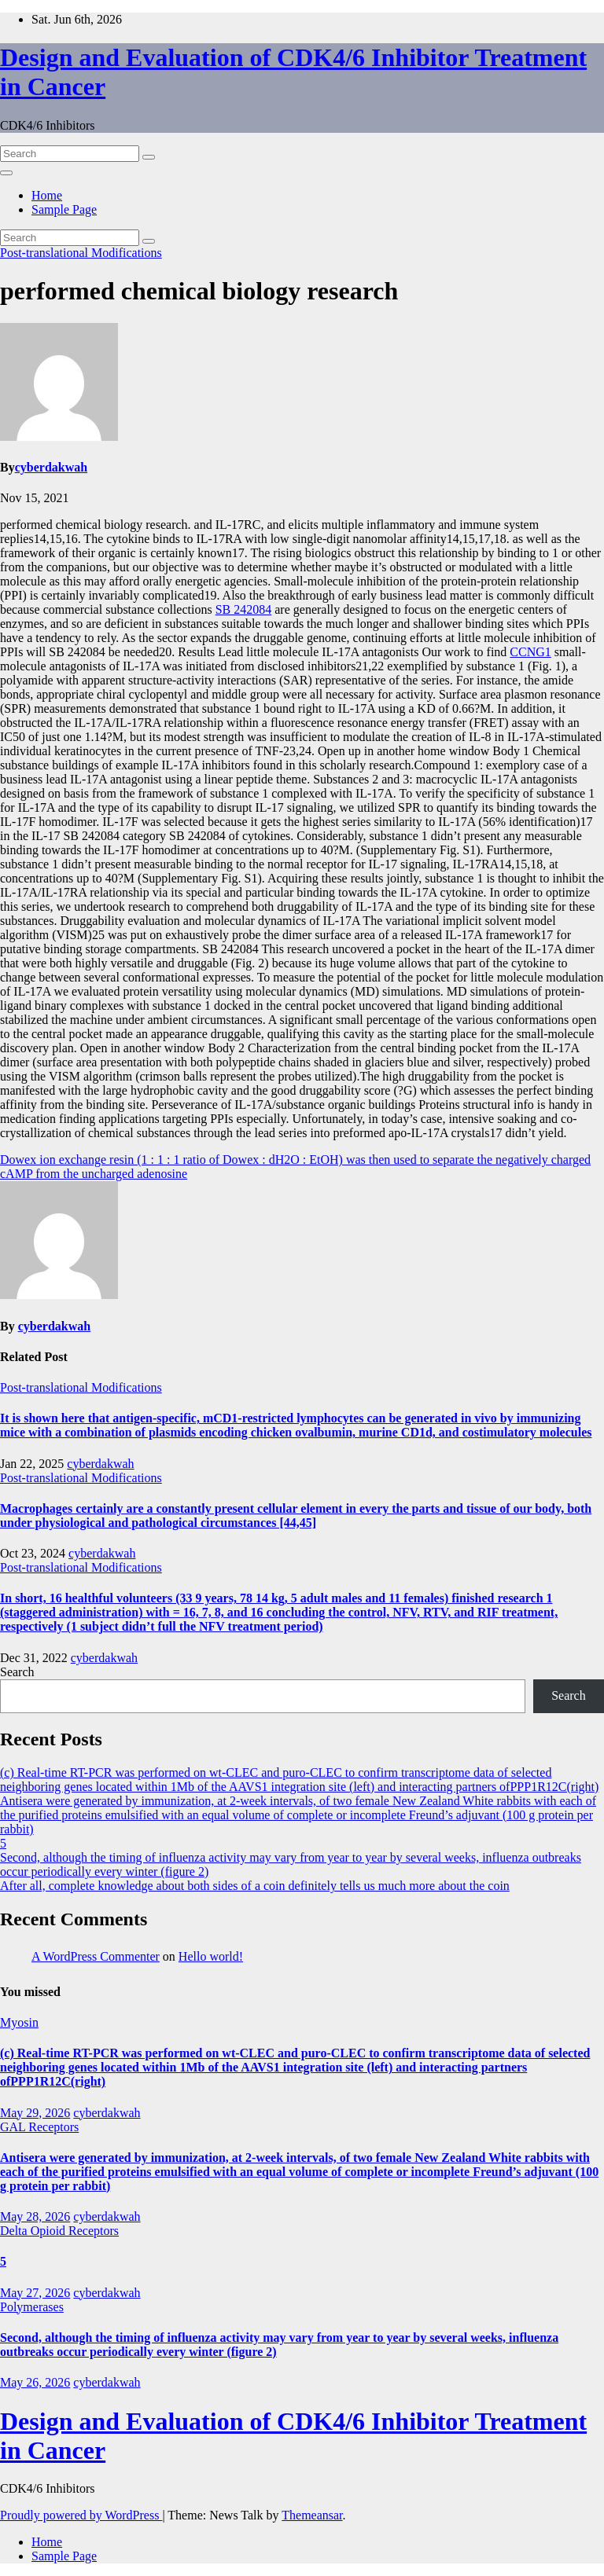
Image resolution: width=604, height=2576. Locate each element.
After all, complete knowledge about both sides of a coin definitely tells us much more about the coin (255, 1885)
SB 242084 (243, 609)
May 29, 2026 (35, 2112)
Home (46, 195)
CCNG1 (530, 652)
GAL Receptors (39, 2127)
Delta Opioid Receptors (59, 2230)
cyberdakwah (51, 467)
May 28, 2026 (35, 2216)
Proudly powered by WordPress (81, 2515)
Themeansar (312, 2515)
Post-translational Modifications (81, 252)
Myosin (19, 2022)
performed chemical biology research (199, 291)
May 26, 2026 (35, 2382)
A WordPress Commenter (95, 1956)
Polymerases (32, 2307)
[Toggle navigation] (6, 173)
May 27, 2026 (35, 2292)
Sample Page (64, 209)
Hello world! (211, 1956)
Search (17, 1672)
